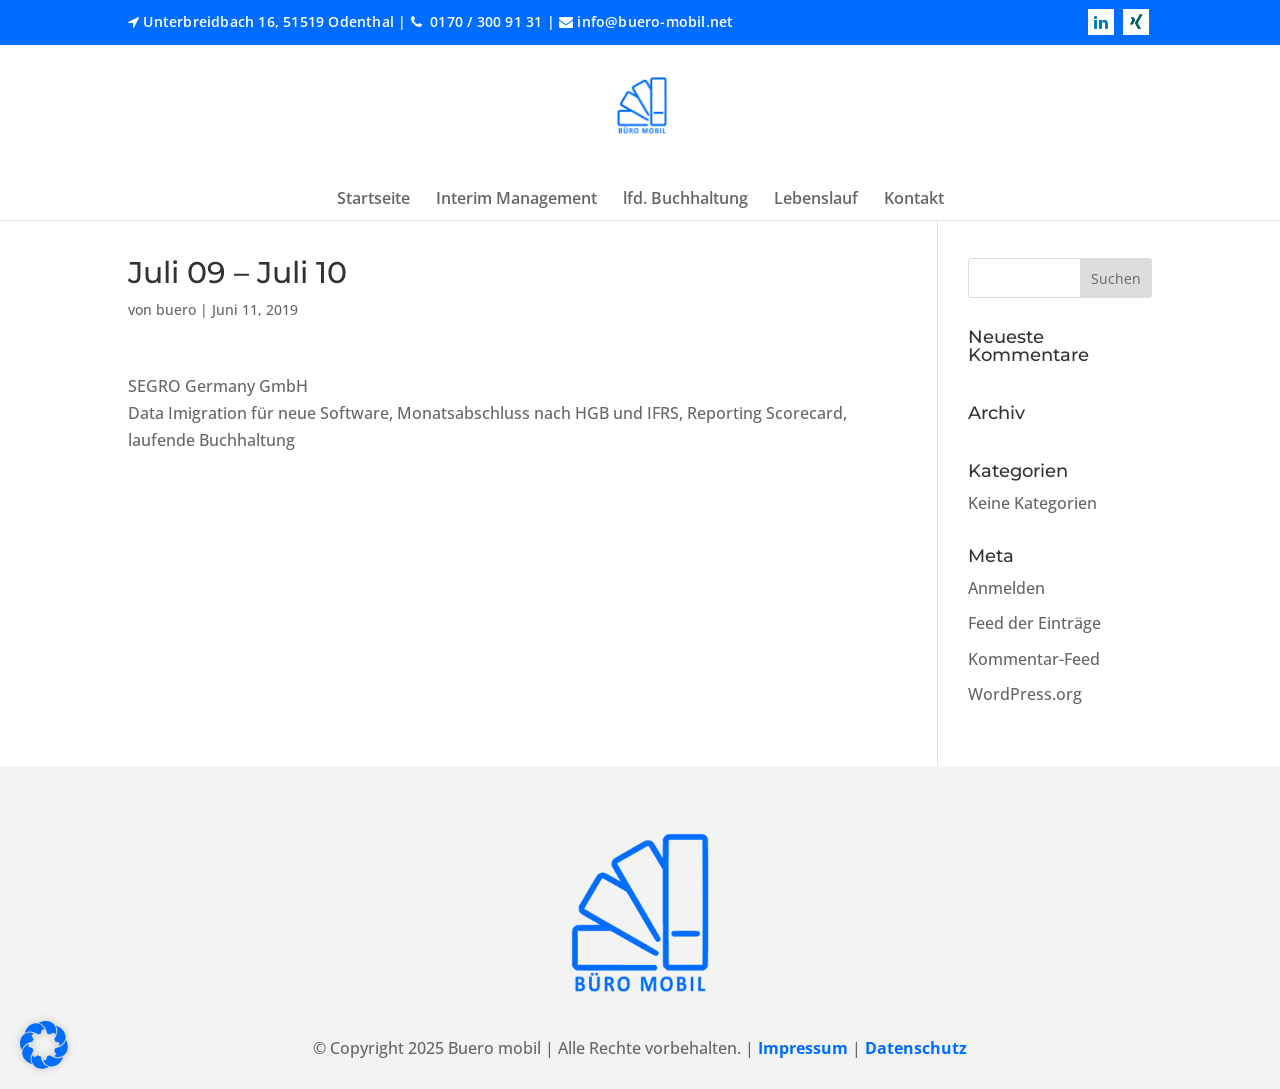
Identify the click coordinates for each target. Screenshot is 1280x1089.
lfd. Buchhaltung (685, 198)
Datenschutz (916, 1048)
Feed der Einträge (1034, 623)
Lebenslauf (816, 198)
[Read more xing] (1136, 22)
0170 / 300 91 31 (484, 21)
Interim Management (516, 198)
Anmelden (1006, 588)
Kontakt (914, 198)
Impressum (803, 1048)
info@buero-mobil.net (655, 21)
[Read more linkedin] (1101, 22)
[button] (44, 1045)
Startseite (373, 198)
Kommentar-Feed (1034, 659)
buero (176, 309)
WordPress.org (1025, 694)
